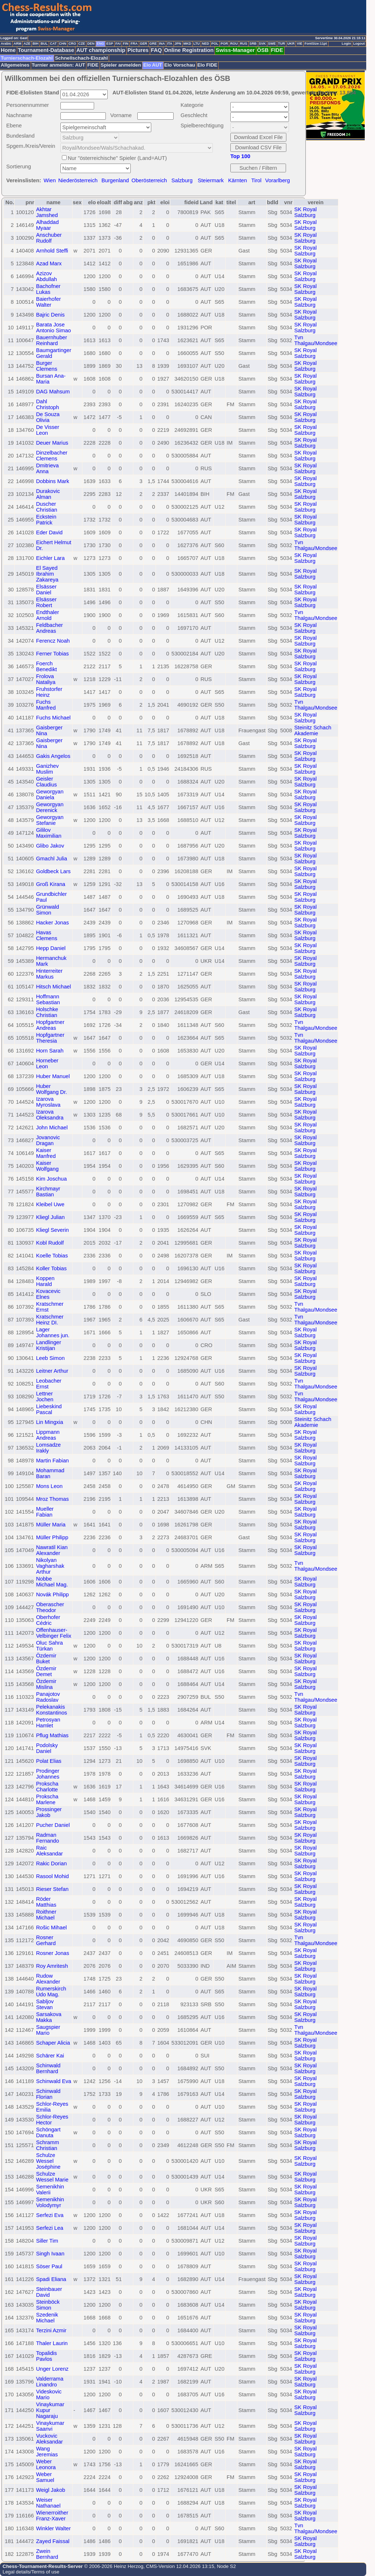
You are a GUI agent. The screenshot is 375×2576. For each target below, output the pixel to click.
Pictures (138, 50)
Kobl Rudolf (50, 1243)
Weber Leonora (46, 2464)
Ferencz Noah (53, 641)
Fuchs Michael (53, 718)
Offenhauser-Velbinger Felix (53, 1633)
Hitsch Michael (53, 987)
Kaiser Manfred (46, 1153)
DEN (90, 43)
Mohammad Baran (50, 1473)
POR (224, 43)
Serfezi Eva (49, 2215)
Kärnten (237, 180)
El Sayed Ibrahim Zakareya (47, 574)
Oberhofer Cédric (48, 1620)
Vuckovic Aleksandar (49, 2439)
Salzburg (182, 180)
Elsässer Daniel (46, 589)
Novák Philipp (52, 1594)
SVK (262, 43)
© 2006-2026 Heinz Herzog (113, 2566)
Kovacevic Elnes (48, 1294)
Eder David (49, 532)
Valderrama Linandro (49, 2382)
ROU (234, 43)
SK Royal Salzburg (305, 212)
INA (162, 43)
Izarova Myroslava (48, 1102)
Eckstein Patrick (46, 520)
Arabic (6, 43)
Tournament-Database (46, 50)
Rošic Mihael (51, 1927)
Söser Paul (49, 2266)
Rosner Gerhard (46, 1940)
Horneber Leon (47, 1063)
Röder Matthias (46, 1902)
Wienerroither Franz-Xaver (52, 2515)
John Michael (51, 1127)
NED (205, 43)
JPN (178, 43)
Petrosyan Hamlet (48, 1722)
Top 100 (240, 156)
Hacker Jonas (52, 923)
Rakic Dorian (51, 1863)
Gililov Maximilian (48, 833)
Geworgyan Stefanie (49, 820)
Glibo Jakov (50, 846)
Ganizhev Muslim (47, 769)
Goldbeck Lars (53, 871)
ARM (17, 43)
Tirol (256, 180)
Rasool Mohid (52, 1876)
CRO (72, 43)
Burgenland (115, 180)
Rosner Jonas (52, 1953)
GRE (153, 43)
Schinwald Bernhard (48, 2068)
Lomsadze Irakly (48, 1448)
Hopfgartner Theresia (50, 1038)
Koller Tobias (51, 1268)
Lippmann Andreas (47, 1435)
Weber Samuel (45, 2477)
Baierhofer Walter (48, 302)
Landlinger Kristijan (48, 1345)
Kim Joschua (51, 1179)
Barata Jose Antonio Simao (53, 327)
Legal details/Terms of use (31, 2572)
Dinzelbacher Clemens (51, 455)
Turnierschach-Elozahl (27, 58)
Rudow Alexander (48, 1979)
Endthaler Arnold (47, 615)
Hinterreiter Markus (49, 974)
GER (143, 43)
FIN (125, 43)
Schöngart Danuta (48, 2132)
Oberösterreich (149, 180)
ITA (169, 43)
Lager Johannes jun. (52, 1332)
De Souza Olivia (47, 417)
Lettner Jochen (44, 1396)
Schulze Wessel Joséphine (48, 2161)
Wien (50, 180)
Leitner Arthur (52, 1371)
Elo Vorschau (179, 65)
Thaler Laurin (51, 2343)
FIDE (277, 50)
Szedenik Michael (47, 2317)
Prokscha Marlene (47, 1799)
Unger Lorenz (52, 2369)
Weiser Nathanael (48, 2503)
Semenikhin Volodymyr (50, 2202)
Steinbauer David (49, 2292)
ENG (100, 43)
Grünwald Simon (47, 910)
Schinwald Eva (53, 2081)
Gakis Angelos (53, 756)
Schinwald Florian (48, 2094)
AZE (26, 43)
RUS (243, 43)
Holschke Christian (47, 1012)
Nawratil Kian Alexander (51, 1550)
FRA (133, 43)
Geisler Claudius (46, 782)
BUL (44, 43)
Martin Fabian (52, 1460)
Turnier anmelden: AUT (58, 65)
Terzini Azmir (51, 2330)
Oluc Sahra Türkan (49, 1646)
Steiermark (211, 180)
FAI (118, 43)
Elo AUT (152, 65)
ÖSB (263, 50)
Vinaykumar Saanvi (50, 2426)
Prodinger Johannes (47, 1774)
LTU (196, 43)
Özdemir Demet (46, 1671)
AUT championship (100, 50)
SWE (272, 43)
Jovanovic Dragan (48, 1140)
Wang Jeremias (46, 2451)
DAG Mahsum (53, 392)
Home (8, 50)
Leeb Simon (50, 1358)
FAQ (156, 50)
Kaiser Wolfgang (47, 1166)
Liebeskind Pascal (49, 1409)
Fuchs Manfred (46, 705)
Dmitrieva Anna (47, 468)
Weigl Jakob (50, 2490)
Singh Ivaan (50, 2254)
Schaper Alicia (53, 2043)
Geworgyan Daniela (49, 794)
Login (346, 43)
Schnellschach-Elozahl (81, 58)
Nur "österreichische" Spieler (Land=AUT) (117, 158)
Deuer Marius (52, 443)
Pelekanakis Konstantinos (51, 1710)
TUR (281, 43)
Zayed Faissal (52, 2541)
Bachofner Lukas (48, 289)
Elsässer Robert (46, 602)
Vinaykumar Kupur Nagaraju (50, 2410)
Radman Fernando (47, 1838)
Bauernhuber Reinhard (51, 340)
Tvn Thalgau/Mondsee (315, 340)
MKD (187, 43)
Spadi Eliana (51, 2279)
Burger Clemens (46, 366)
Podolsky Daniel (46, 1748)
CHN (62, 43)
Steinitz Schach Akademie (312, 730)
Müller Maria (51, 1525)
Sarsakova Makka (48, 2017)
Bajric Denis (50, 315)
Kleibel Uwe (50, 1204)
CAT (53, 43)
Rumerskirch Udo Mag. (51, 1991)
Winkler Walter (53, 2528)
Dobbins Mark (52, 481)
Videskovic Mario (49, 2394)
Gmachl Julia (51, 858)
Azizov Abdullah (46, 276)
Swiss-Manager (235, 50)
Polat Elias (48, 1761)
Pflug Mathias (52, 1735)
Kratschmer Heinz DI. (49, 1320)
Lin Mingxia (49, 1422)
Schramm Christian (47, 2145)
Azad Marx (49, 263)
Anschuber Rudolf (49, 238)
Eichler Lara (50, 558)
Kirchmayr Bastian (48, 1191)
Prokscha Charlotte (47, 1786)
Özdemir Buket (46, 1658)
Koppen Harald (45, 1281)
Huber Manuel (53, 1076)
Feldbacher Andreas (49, 628)
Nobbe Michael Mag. (52, 1582)
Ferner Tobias (52, 654)
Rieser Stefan (52, 1889)
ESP (109, 43)
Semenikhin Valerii (50, 2189)
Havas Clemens (46, 935)
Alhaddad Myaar (47, 225)
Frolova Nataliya (45, 679)
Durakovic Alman (48, 494)
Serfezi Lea (49, 2228)
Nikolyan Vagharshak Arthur (50, 1566)
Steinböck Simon (47, 2305)
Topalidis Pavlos (46, 2356)
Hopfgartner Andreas (50, 1025)
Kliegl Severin (52, 1230)
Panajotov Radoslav (48, 1697)
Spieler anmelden (121, 65)
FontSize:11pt (315, 43)
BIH (35, 43)
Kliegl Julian (50, 1217)
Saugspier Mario (48, 2030)
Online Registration (189, 50)
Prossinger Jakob (49, 1812)
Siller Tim (47, 2241)
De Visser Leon (47, 430)
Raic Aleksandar (49, 1851)
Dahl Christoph (47, 404)
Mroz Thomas (52, 1499)
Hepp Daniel (51, 948)
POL (214, 43)
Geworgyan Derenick (49, 807)
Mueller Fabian (44, 1512)
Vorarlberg (277, 180)
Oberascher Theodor (50, 1607)
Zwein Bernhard (47, 2554)
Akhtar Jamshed (46, 212)
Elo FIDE (207, 65)
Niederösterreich (78, 180)
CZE (81, 43)
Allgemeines (15, 65)
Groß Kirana (50, 884)
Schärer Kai (50, 2056)
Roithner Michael (46, 1915)
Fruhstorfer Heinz (49, 692)
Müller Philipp (52, 1537)
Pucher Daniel (53, 1825)
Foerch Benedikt (46, 666)
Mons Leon (49, 1486)
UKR (290, 43)
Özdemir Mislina (46, 1684)
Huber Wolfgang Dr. (51, 1089)
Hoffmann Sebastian (48, 999)
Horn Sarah (49, 1051)
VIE (299, 43)
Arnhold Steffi (52, 251)
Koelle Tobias (52, 1256)
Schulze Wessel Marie (52, 2177)
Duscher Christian (46, 507)
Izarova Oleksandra (49, 1115)
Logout (359, 43)
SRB (253, 43)
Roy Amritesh (52, 1966)
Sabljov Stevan (44, 2004)
